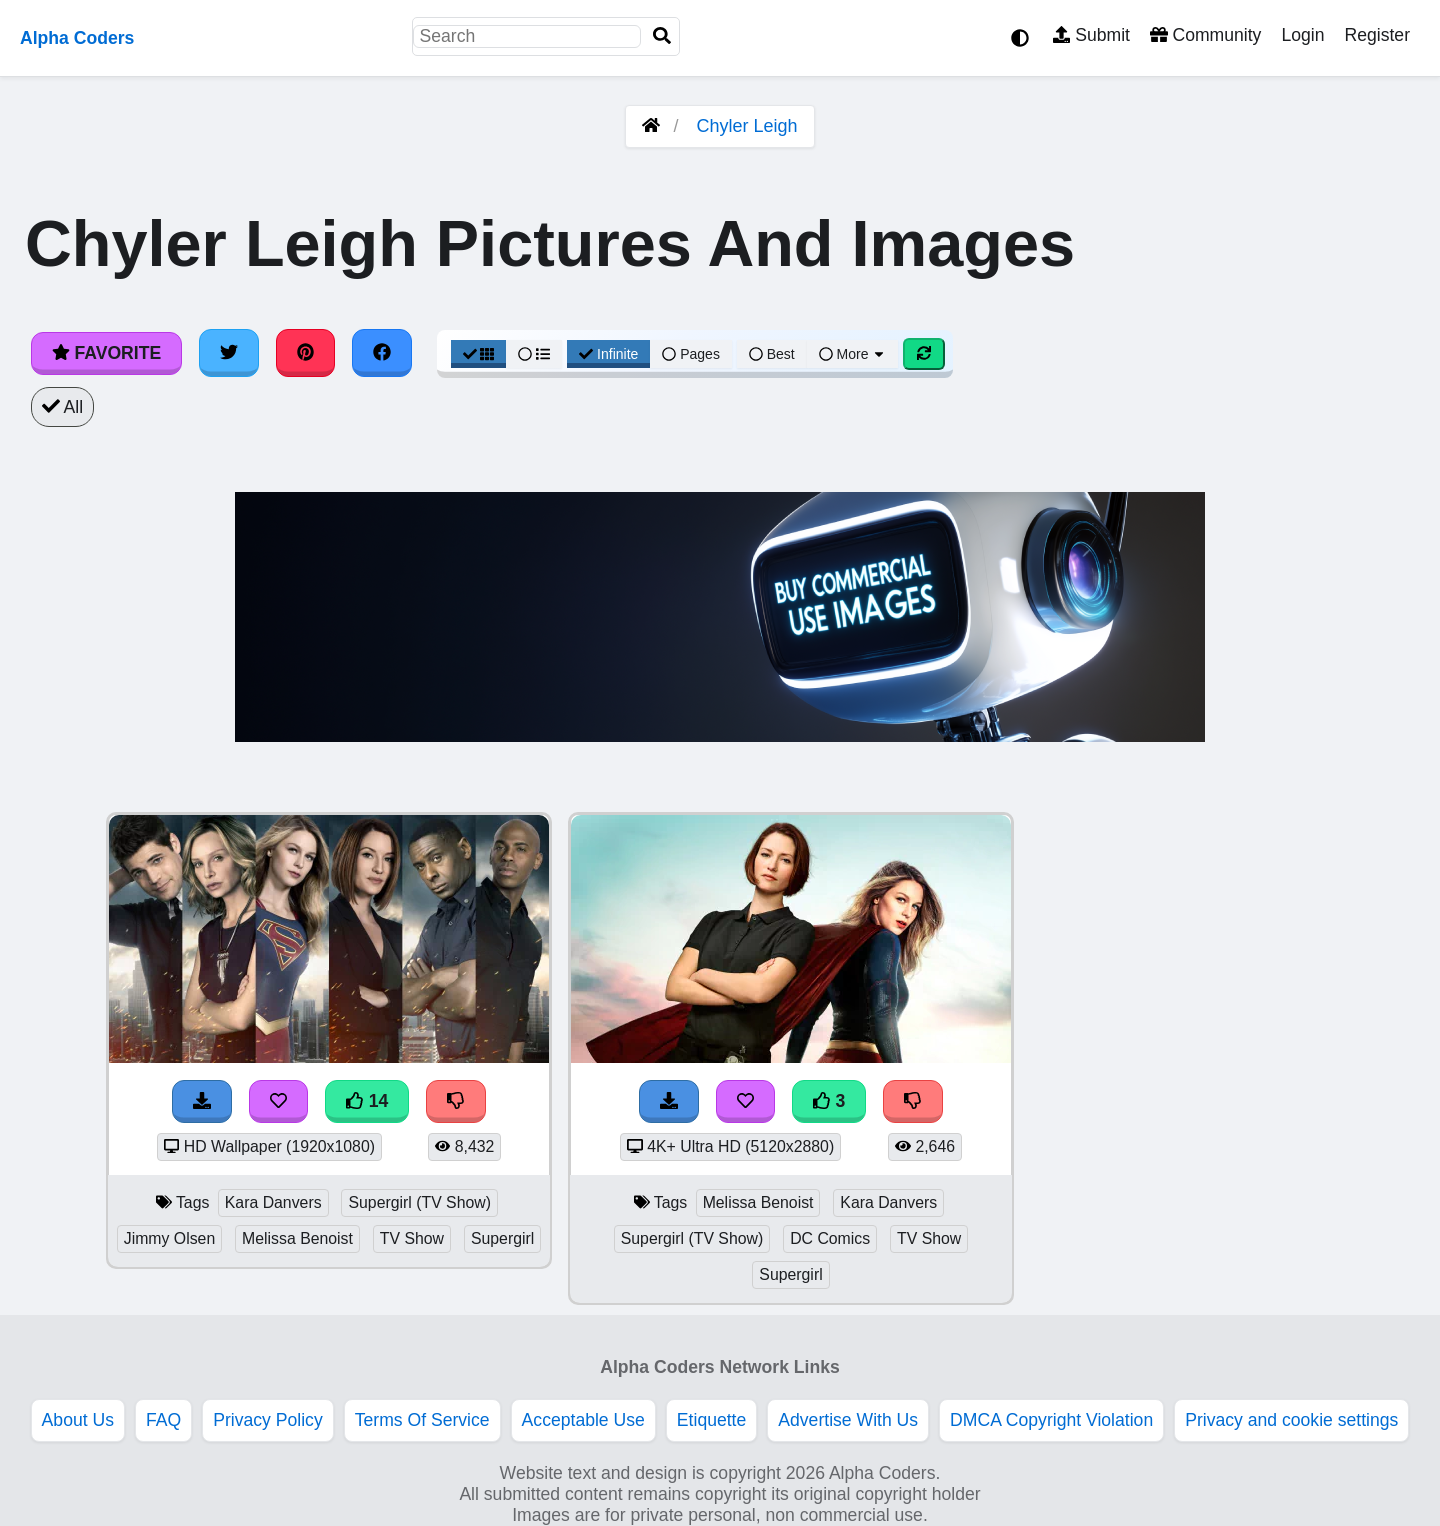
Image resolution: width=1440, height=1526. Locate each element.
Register (1377, 35)
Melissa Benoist (297, 1238)
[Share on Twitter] (229, 353)
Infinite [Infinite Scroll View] (608, 354)
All (62, 407)
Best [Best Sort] (772, 354)
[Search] (662, 36)
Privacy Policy (268, 1420)
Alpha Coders (77, 38)
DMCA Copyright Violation (1051, 1420)
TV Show (412, 1238)
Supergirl (502, 1238)
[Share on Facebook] (382, 353)
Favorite (106, 353)
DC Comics (830, 1238)
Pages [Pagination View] (691, 354)
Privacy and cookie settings (1291, 1420)
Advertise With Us (848, 1420)
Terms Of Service (422, 1420)
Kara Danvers (273, 1202)
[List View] (534, 354)
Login (1302, 35)
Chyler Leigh (746, 126)
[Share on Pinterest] (306, 353)
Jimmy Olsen (169, 1238)
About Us (78, 1420)
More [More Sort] (853, 354)
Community (1205, 35)
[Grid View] (479, 354)
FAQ (163, 1420)
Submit (1091, 35)
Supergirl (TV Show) (419, 1202)
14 (367, 1101)
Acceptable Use (583, 1420)
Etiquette (711, 1420)
